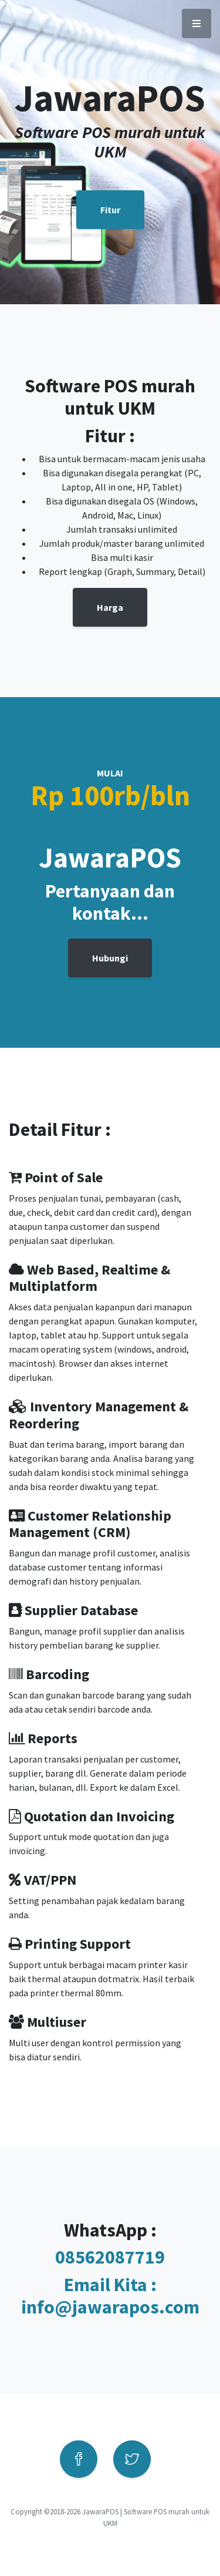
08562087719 (110, 2257)
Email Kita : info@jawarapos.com (110, 2296)
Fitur (110, 210)
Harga (110, 607)
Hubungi (110, 958)
